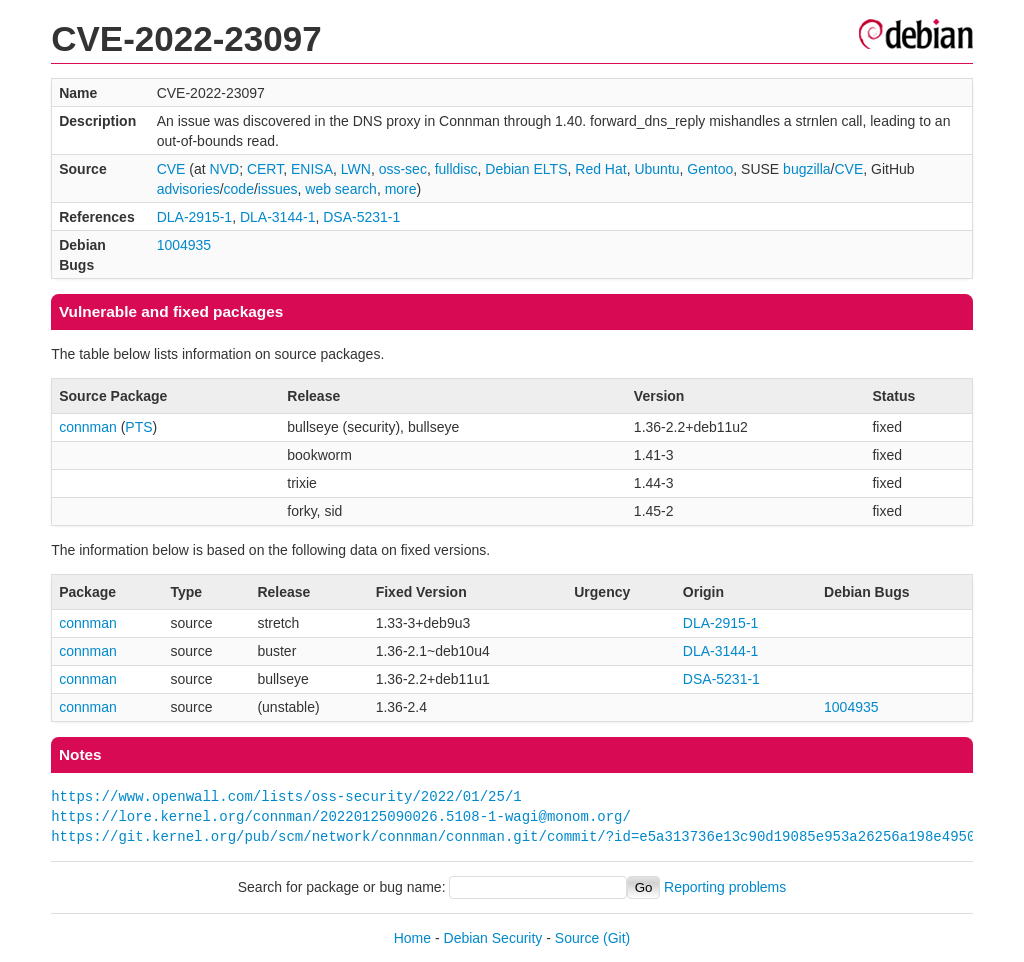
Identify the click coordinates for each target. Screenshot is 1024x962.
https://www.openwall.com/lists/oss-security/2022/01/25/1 (286, 796)
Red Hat (600, 169)
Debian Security (493, 938)
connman (88, 427)
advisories (188, 189)
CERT (265, 169)
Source (577, 938)
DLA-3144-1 (278, 217)
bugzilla (806, 169)
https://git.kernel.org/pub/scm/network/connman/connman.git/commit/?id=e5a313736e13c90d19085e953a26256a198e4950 (513, 836)
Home (412, 938)
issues (278, 189)
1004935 (184, 245)
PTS (138, 427)
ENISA (312, 169)
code (239, 189)
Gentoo (710, 169)
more (401, 189)
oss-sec (403, 169)
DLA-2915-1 (195, 217)
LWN (356, 169)
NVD (225, 169)
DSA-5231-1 (361, 217)
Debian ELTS (526, 169)
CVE (171, 169)
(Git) (616, 938)
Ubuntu (656, 169)
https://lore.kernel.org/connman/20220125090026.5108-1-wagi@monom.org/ (341, 816)
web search (341, 189)
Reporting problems (725, 887)
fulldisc (456, 169)
